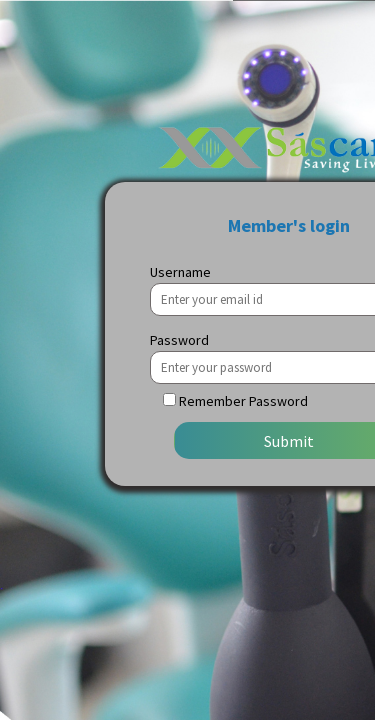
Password (179, 340)
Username (180, 272)
